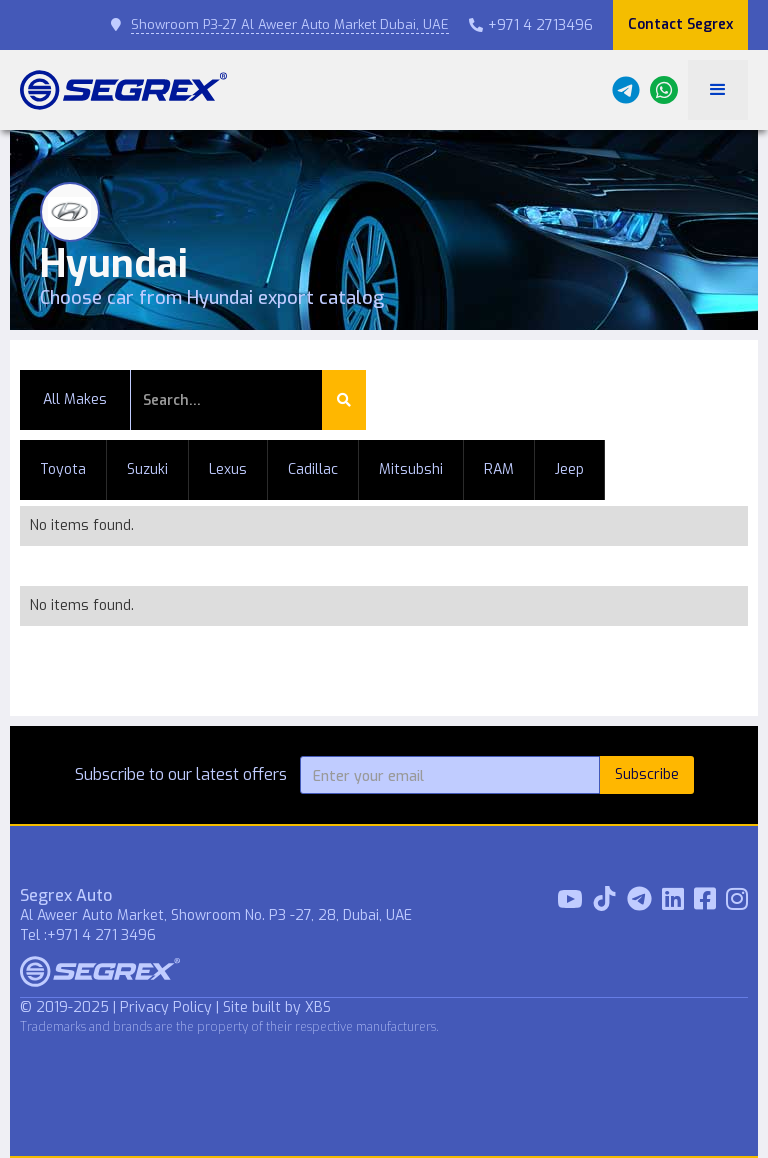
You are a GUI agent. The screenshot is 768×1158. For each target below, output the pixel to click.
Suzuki (147, 469)
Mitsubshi (411, 469)
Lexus (228, 469)
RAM (499, 469)
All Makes (75, 399)
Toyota (63, 469)
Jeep (569, 469)
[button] (718, 90)
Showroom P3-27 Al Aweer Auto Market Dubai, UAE (290, 24)
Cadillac (313, 469)
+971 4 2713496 (531, 25)
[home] (123, 90)
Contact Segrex (680, 24)
